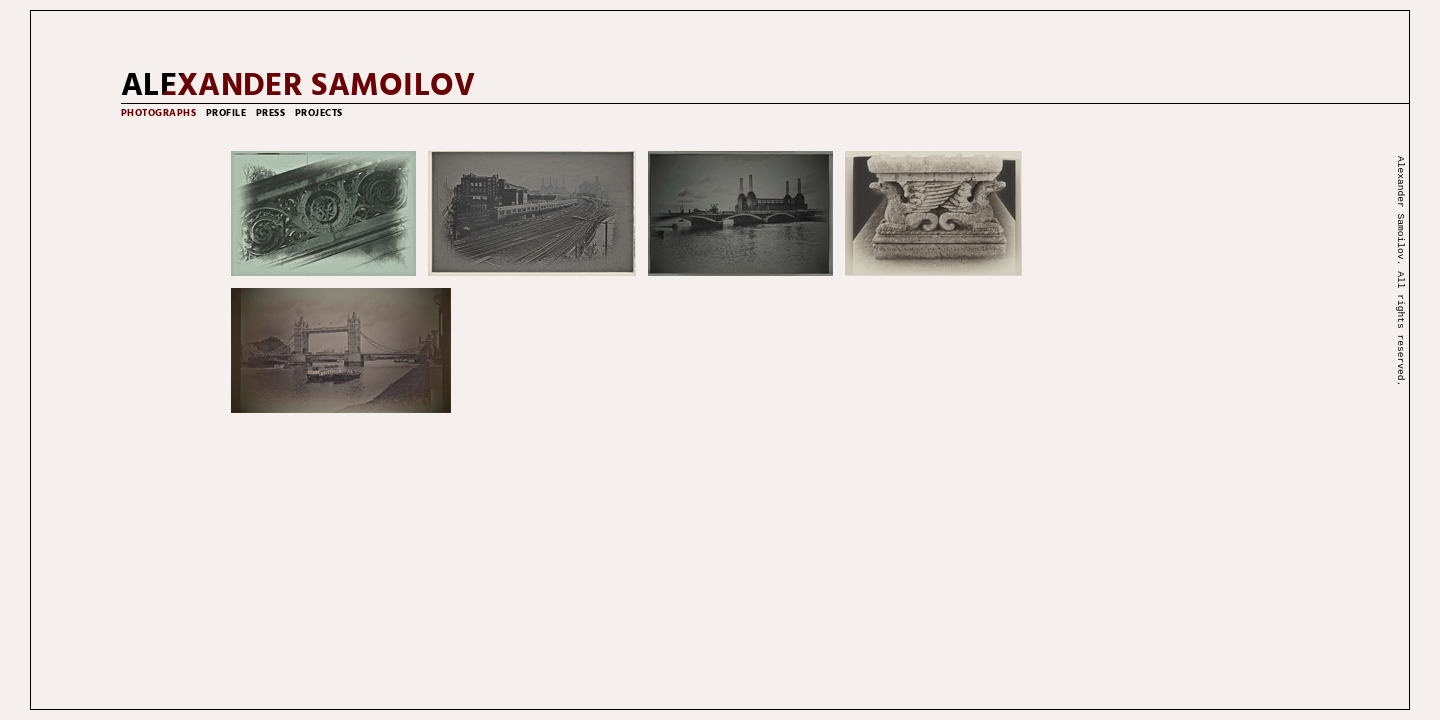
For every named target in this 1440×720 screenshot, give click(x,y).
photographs (158, 113)
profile (226, 113)
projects (319, 113)
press (270, 113)
